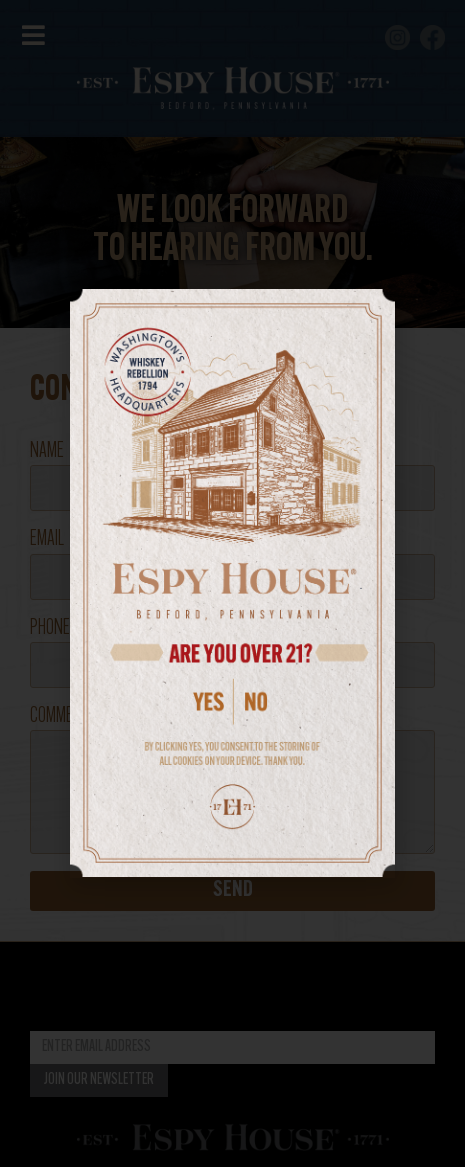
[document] (232, 583)
